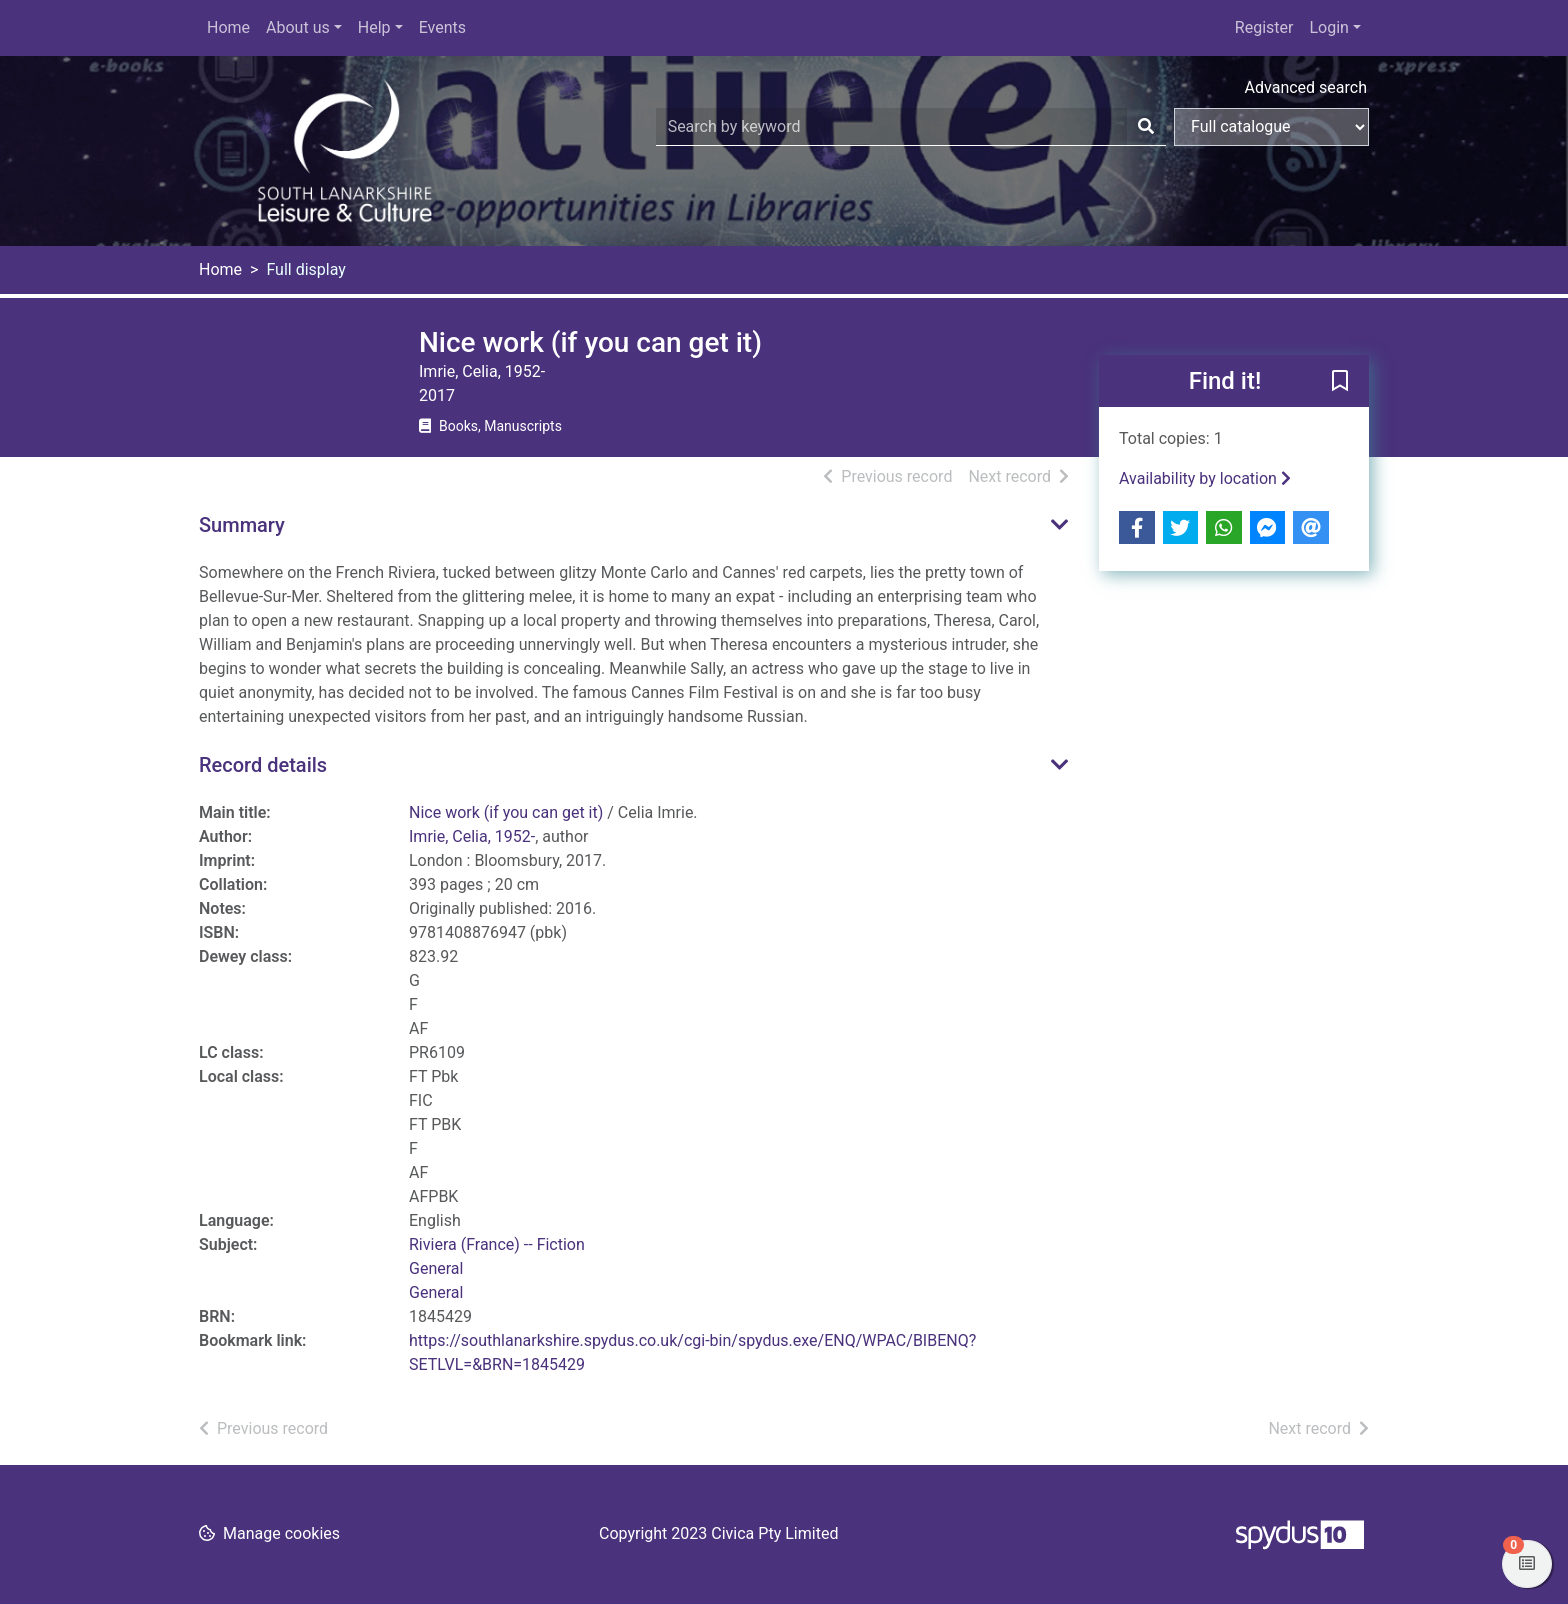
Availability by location (1205, 478)
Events (442, 27)
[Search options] (1271, 127)
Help (374, 27)
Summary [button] (242, 525)
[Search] (1146, 127)
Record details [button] (263, 765)
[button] (1340, 382)
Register (1264, 27)
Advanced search (1306, 87)
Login (1328, 27)
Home (228, 27)
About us (298, 27)
